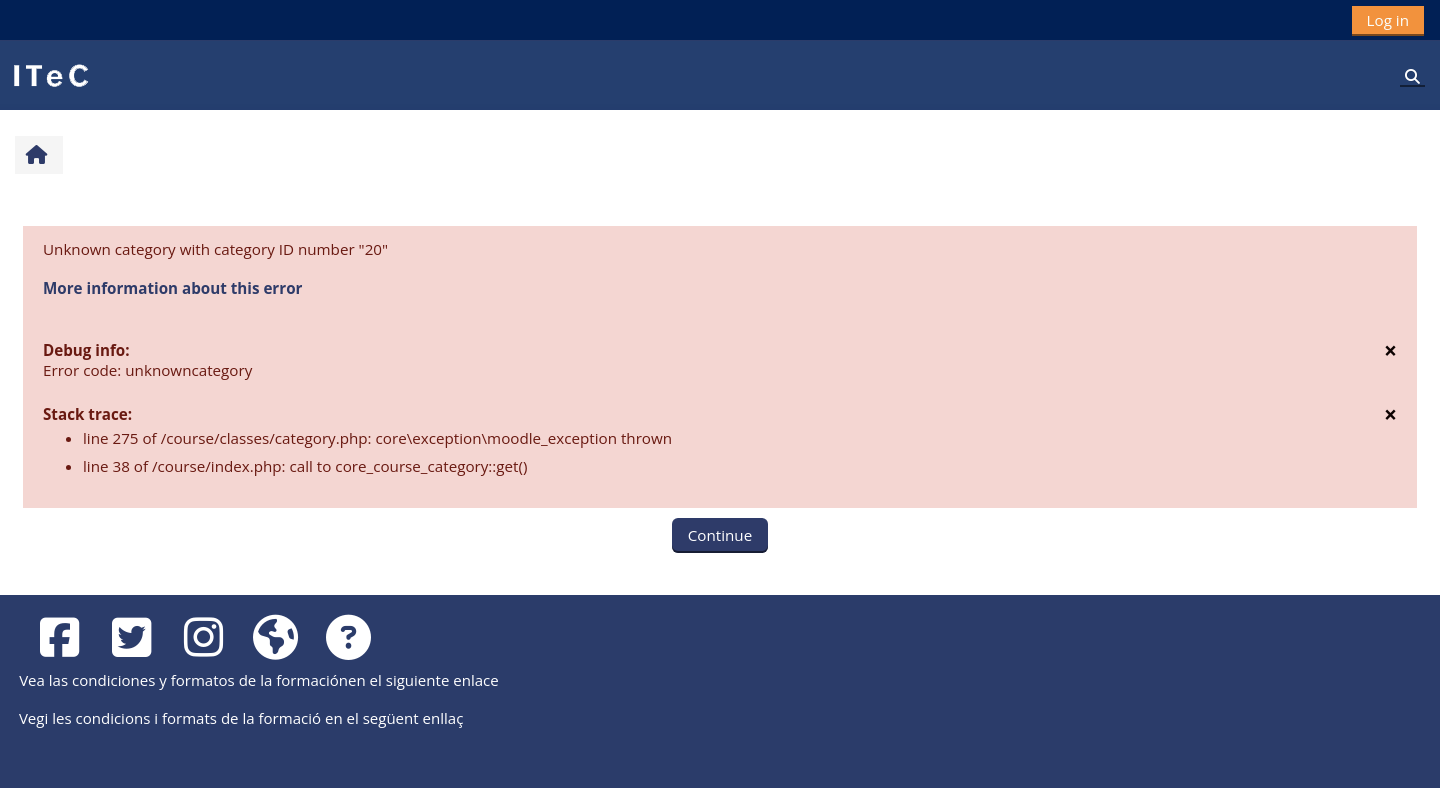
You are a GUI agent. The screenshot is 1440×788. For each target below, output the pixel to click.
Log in (1388, 20)
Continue (720, 535)
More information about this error (172, 288)
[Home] (50, 74)
